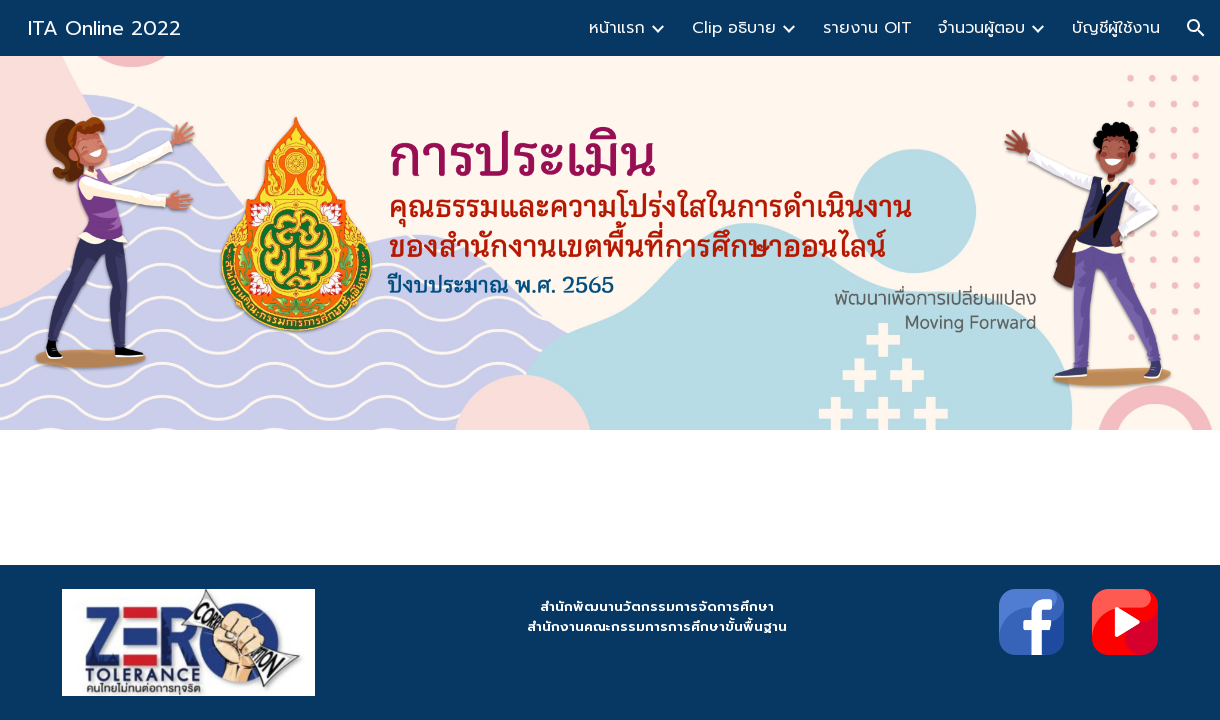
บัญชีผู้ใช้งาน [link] (1116, 28)
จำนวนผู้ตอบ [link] (981, 28)
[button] (1196, 28)
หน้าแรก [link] (617, 28)
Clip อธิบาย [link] (734, 28)
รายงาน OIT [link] (867, 28)
